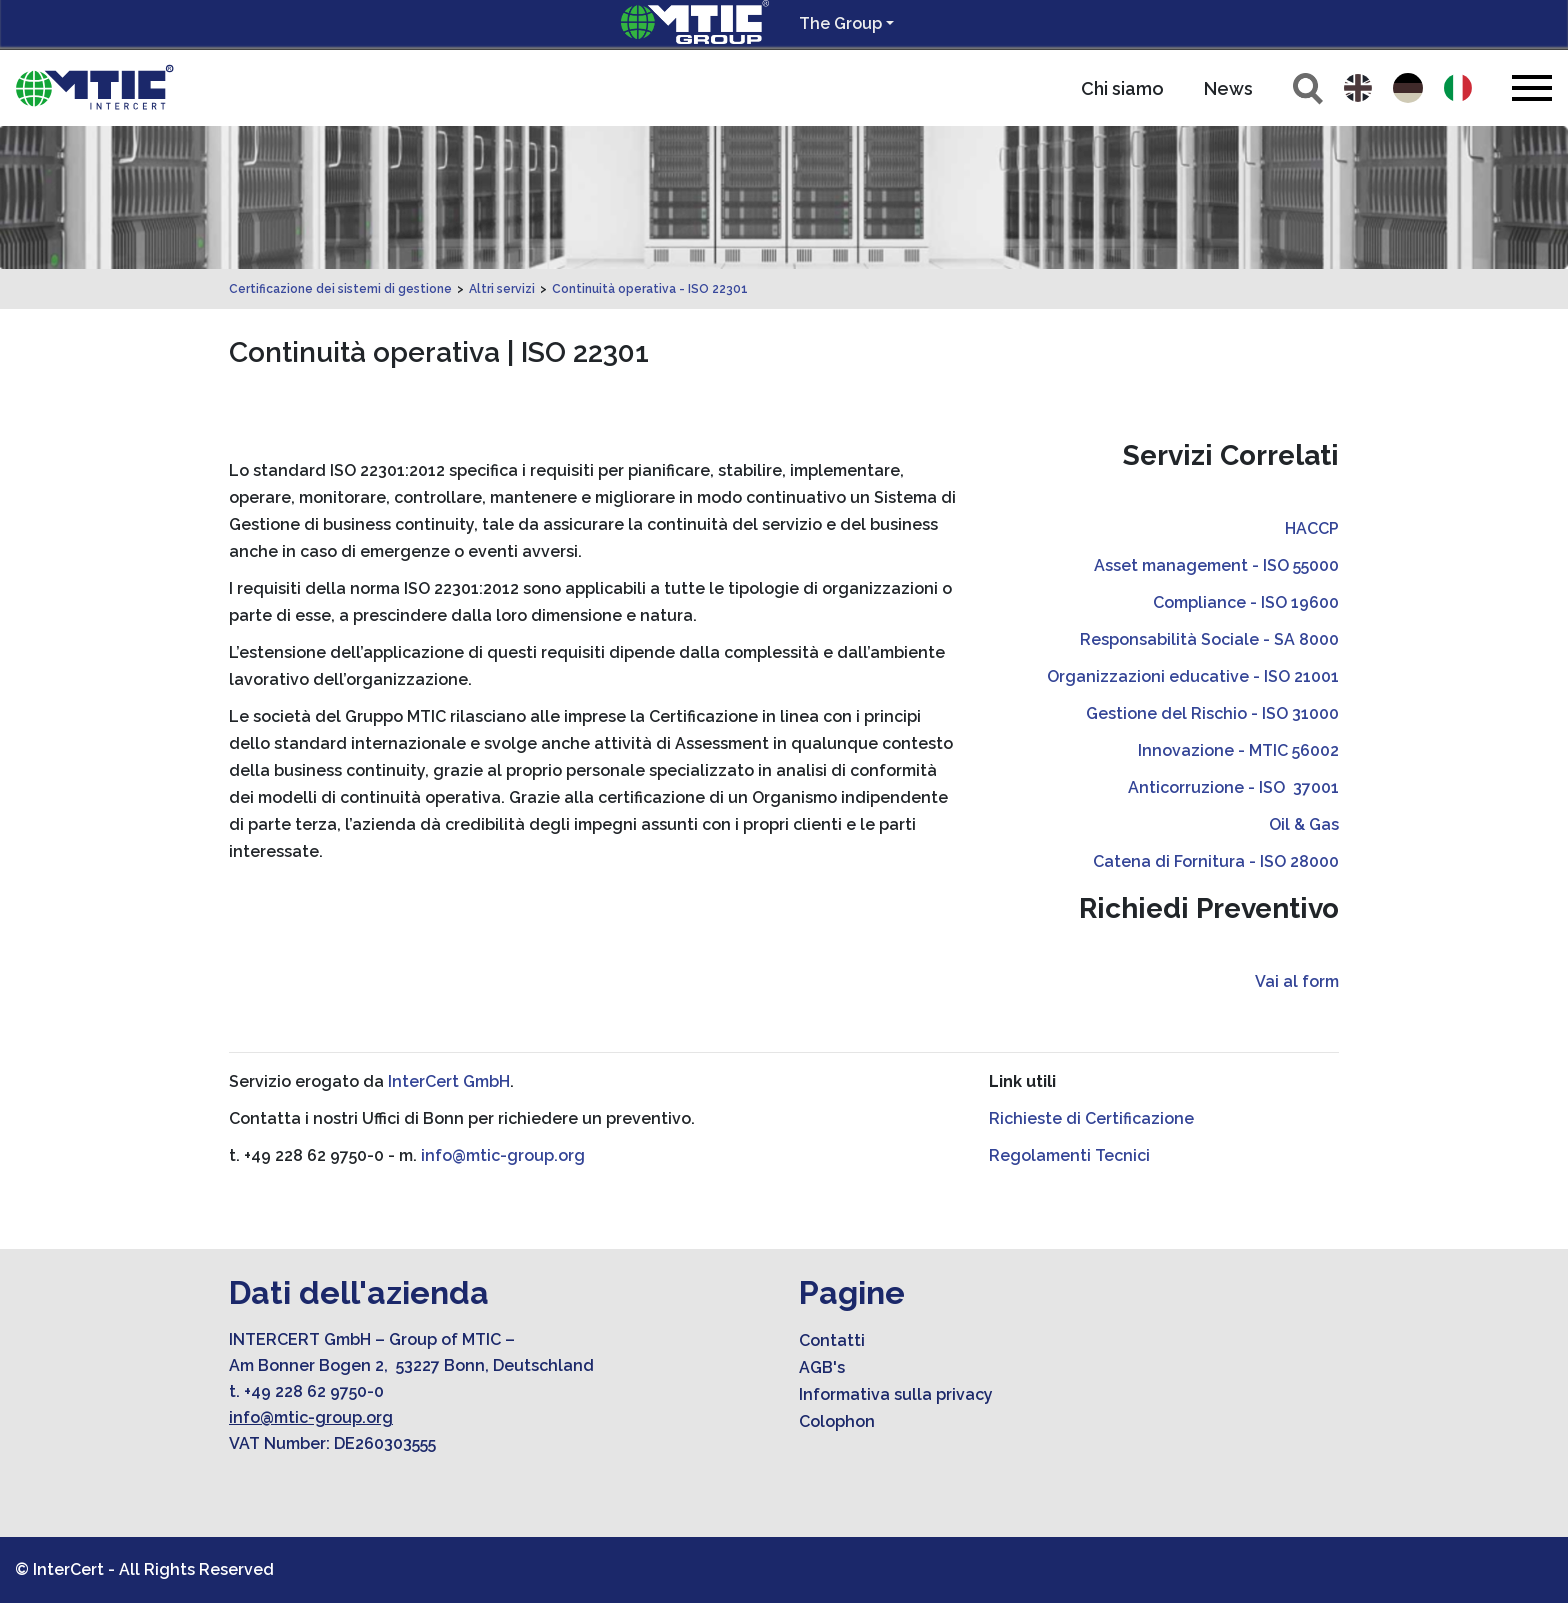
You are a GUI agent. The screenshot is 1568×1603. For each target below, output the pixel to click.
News (1228, 88)
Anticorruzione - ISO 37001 (1233, 787)
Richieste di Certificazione (1091, 1118)
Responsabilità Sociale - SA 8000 (1209, 639)
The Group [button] (840, 23)
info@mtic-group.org (503, 1155)
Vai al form (1297, 981)
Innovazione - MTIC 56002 (1238, 750)
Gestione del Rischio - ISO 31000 (1212, 713)
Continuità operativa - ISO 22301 (650, 289)
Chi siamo (1122, 88)
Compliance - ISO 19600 (1246, 602)
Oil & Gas (1304, 824)
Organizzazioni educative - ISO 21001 (1193, 676)
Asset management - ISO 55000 (1216, 565)
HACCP (1312, 528)
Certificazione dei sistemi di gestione (340, 289)
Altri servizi (502, 289)
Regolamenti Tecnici (1069, 1155)
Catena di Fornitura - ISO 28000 (1216, 861)
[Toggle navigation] (1532, 87)
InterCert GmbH (449, 1081)
